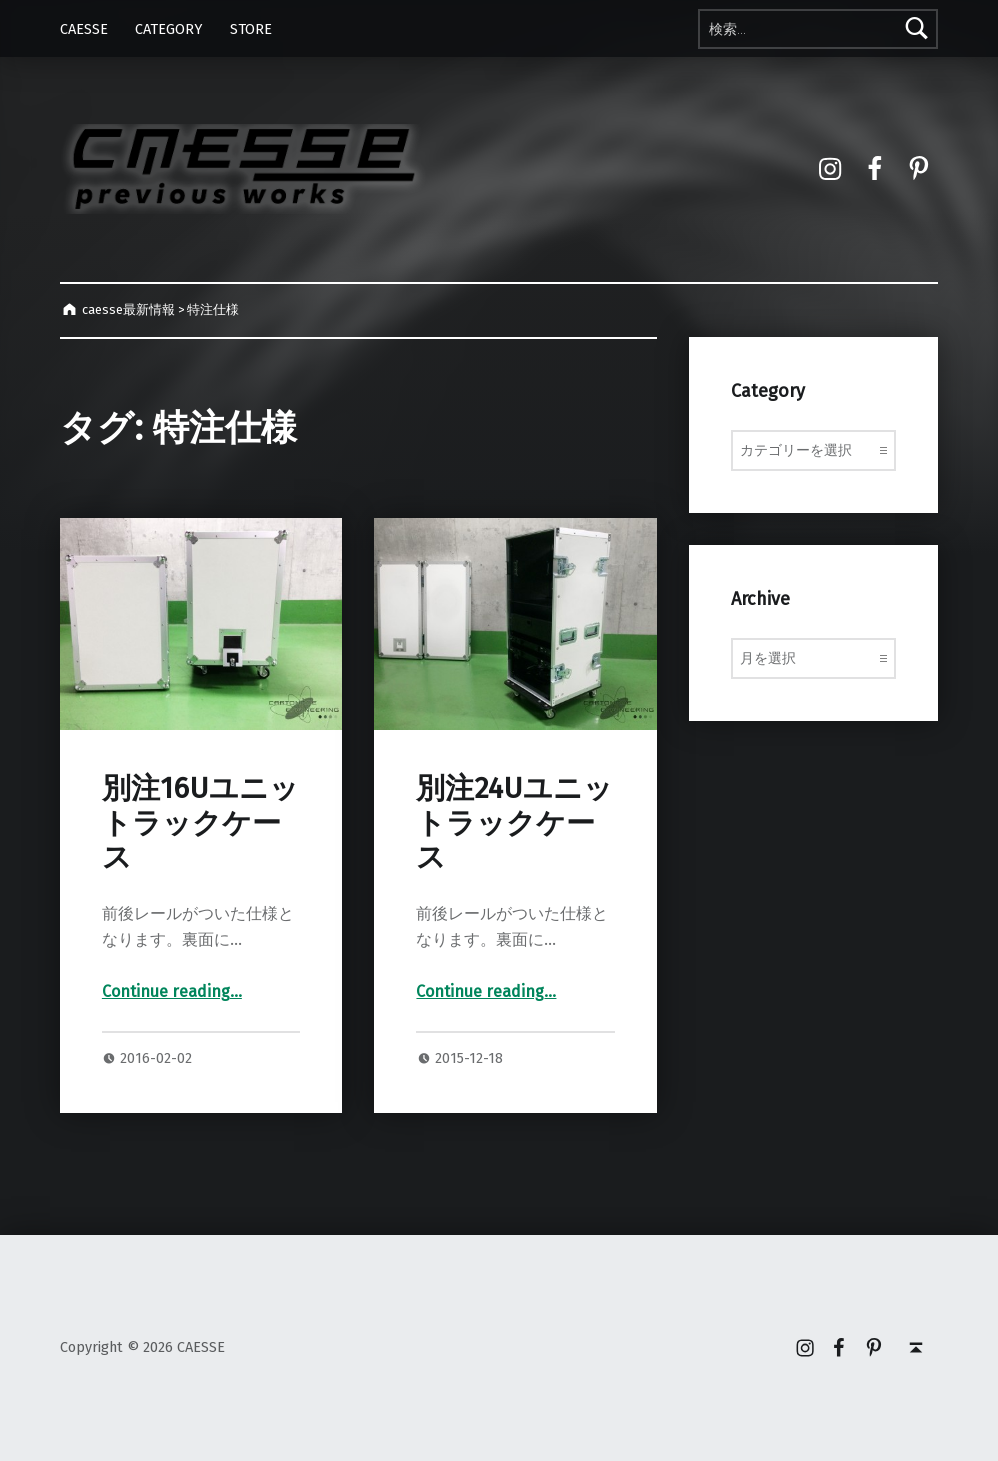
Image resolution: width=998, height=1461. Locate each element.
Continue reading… (172, 991)
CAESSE (84, 29)
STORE (251, 29)
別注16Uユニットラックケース (200, 823)
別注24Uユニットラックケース (514, 823)
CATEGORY (168, 29)
